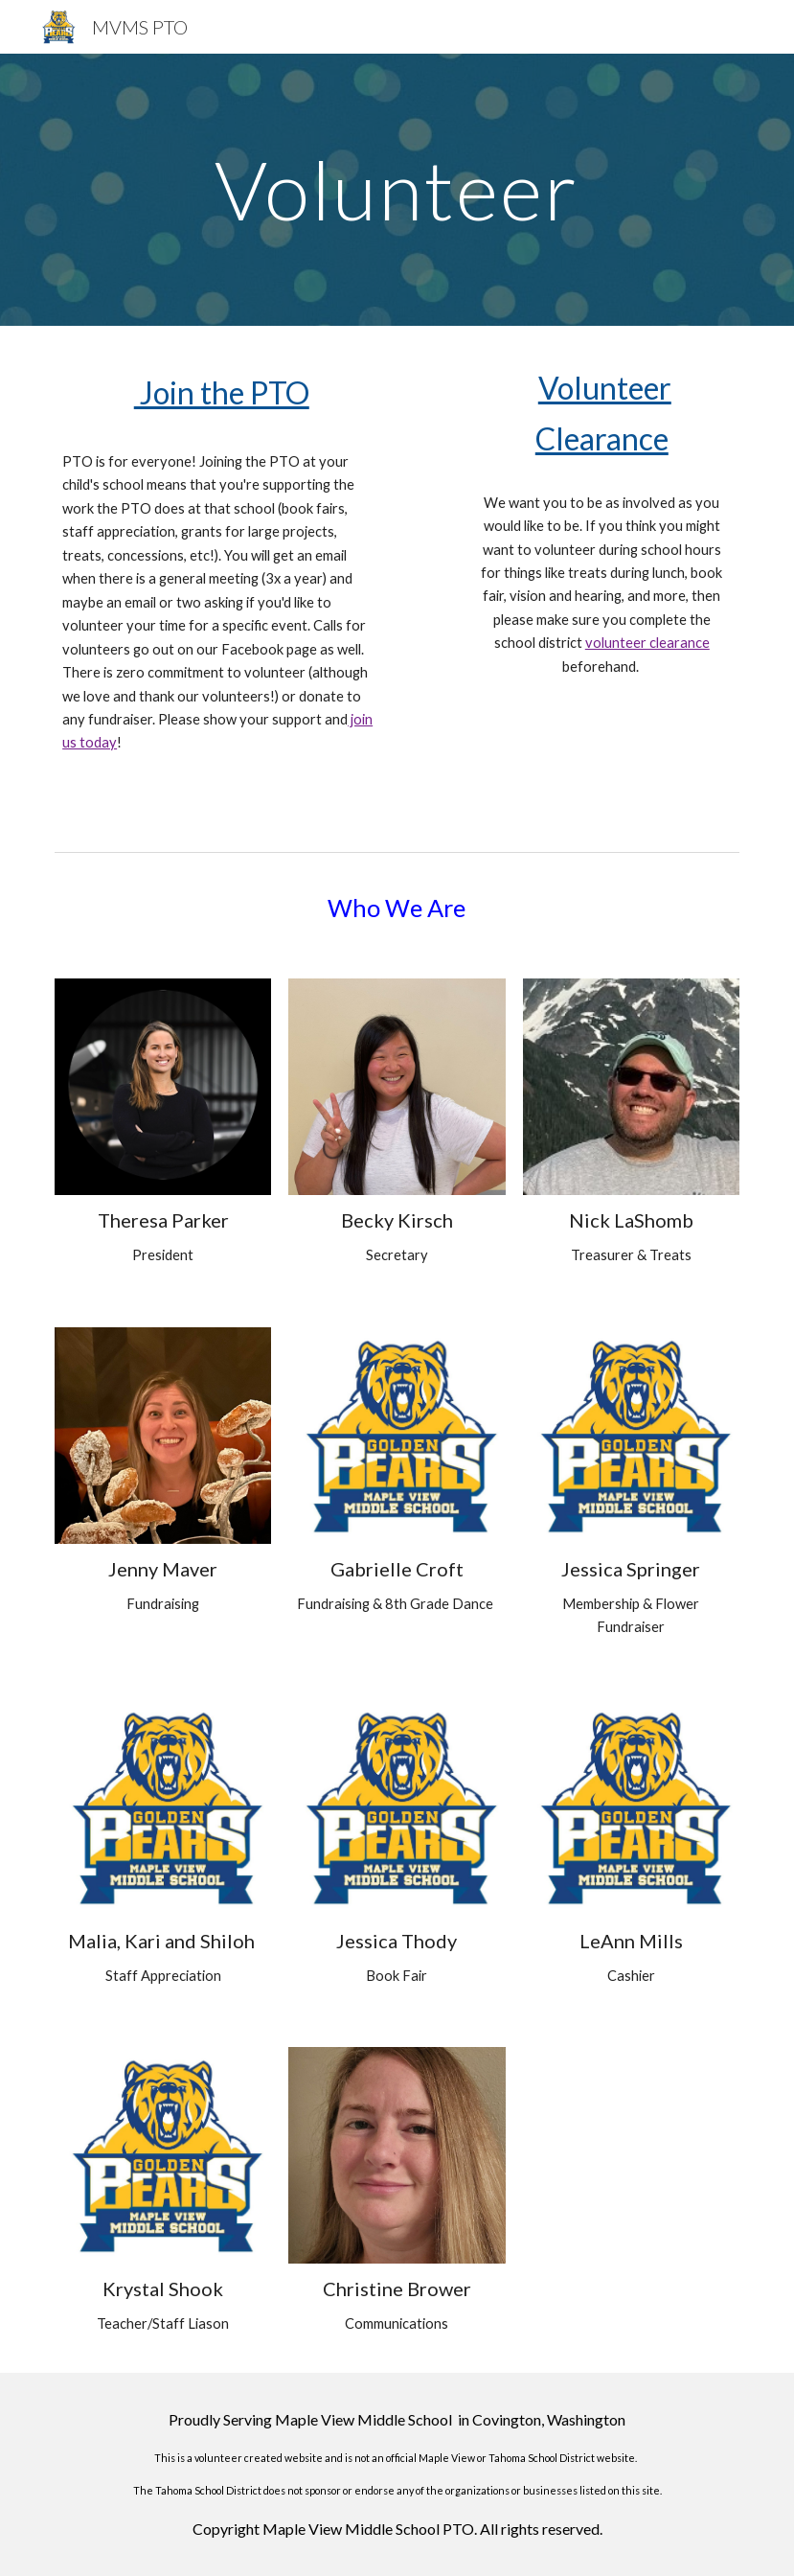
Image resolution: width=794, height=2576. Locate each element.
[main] (396, 189)
